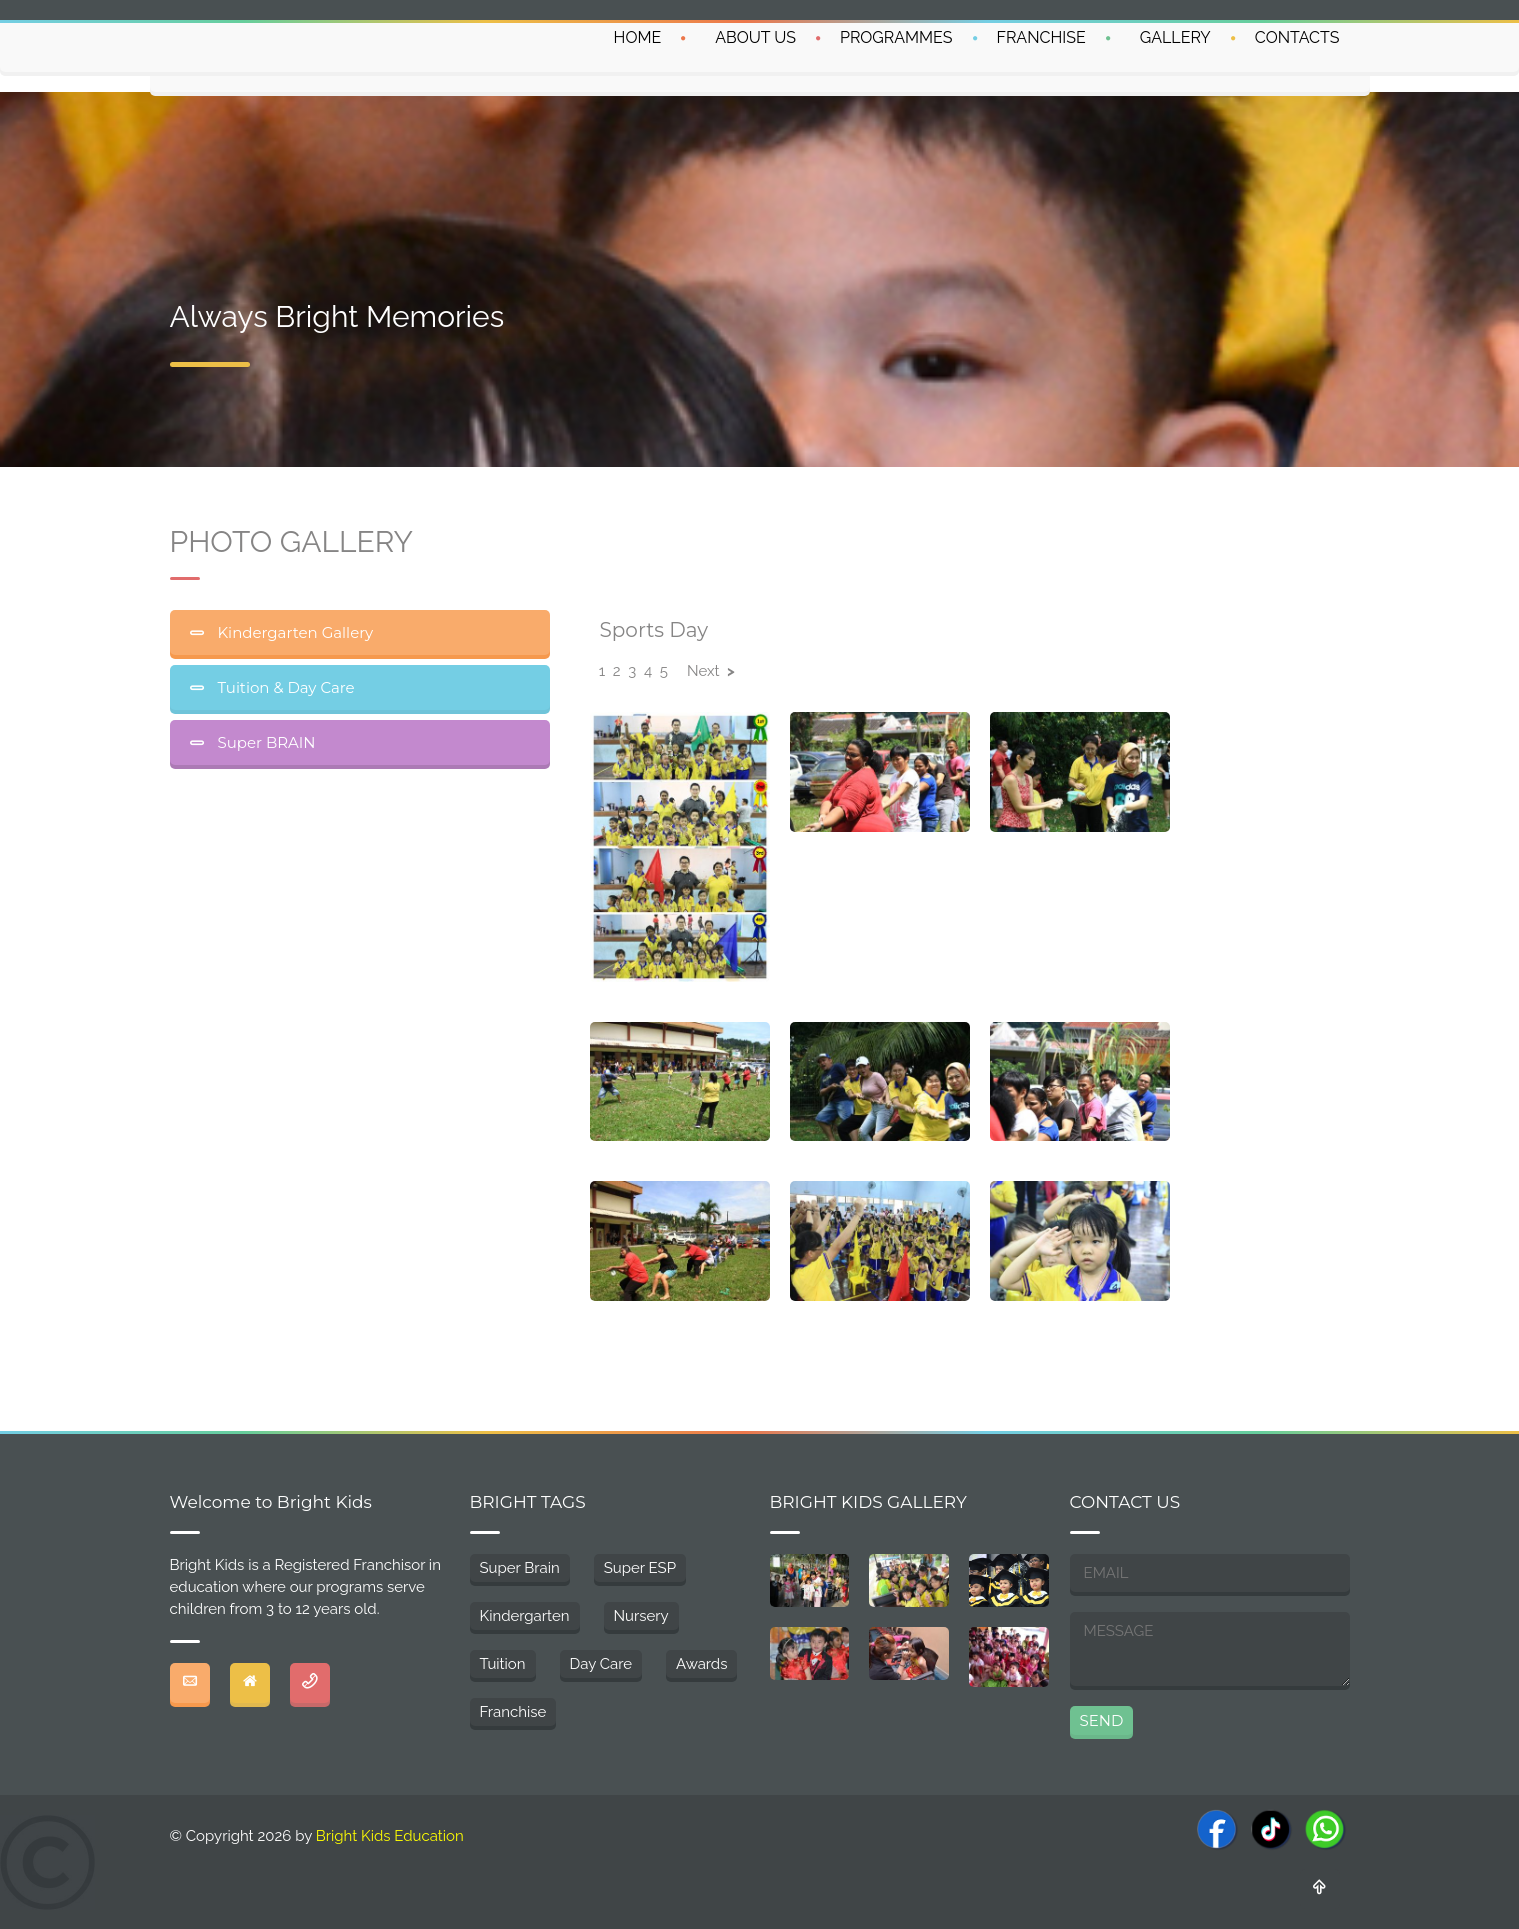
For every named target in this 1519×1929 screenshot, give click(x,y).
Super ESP (640, 1568)
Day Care (601, 1664)
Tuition (503, 1664)
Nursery (641, 1616)
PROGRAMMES (896, 37)
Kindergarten (525, 1616)
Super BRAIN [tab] (265, 742)
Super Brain (520, 1568)
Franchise (513, 1712)
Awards (701, 1664)
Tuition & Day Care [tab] (284, 687)
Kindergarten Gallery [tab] (294, 632)
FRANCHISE (1041, 37)
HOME (638, 37)
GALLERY (1175, 37)
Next (711, 671)
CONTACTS (1297, 37)
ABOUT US (755, 37)
